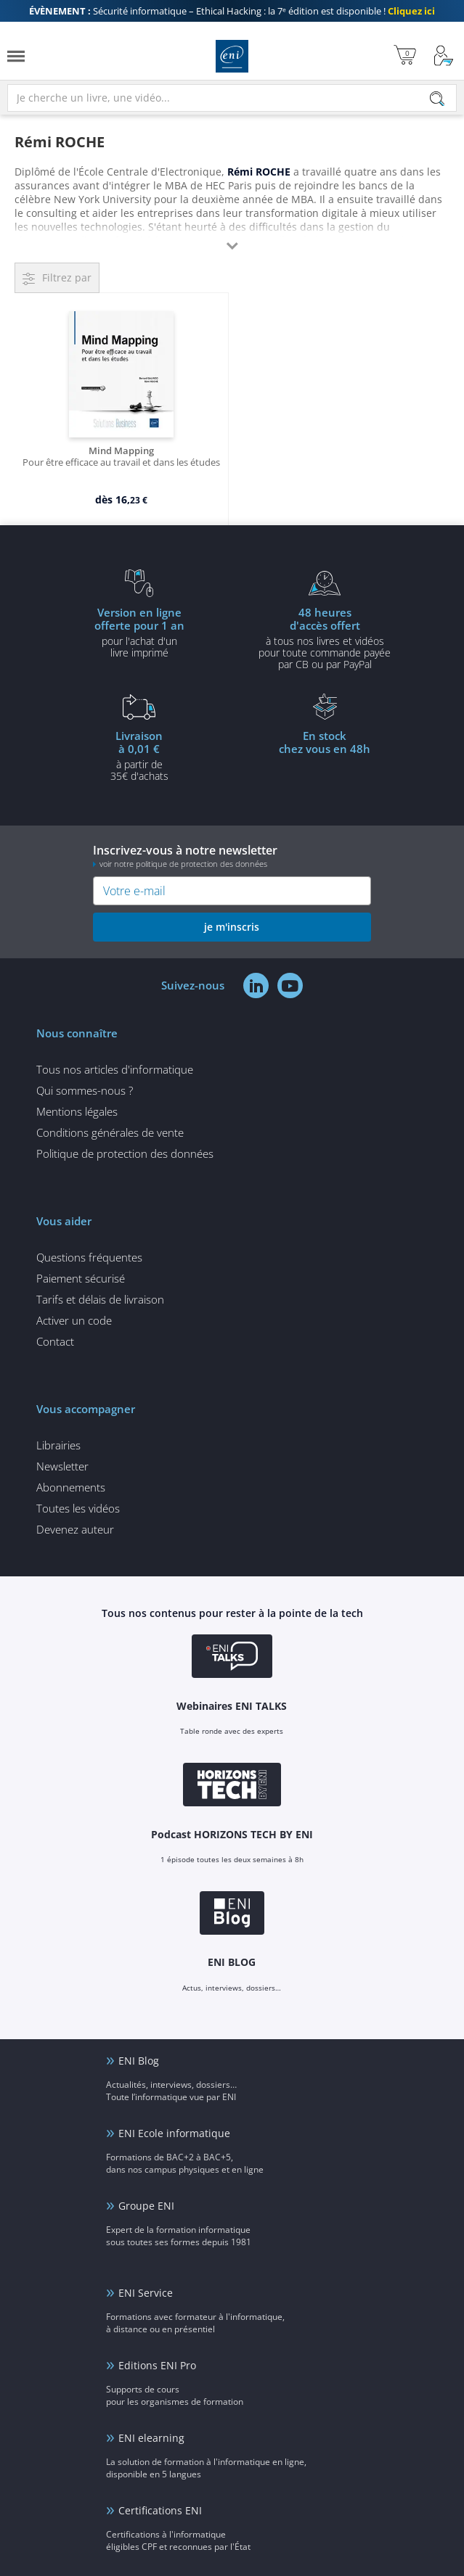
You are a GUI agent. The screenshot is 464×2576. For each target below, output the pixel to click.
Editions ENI (232, 56)
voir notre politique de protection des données (183, 863)
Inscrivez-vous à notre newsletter (232, 855)
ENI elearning (151, 2438)
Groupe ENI (146, 2206)
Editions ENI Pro (157, 2365)
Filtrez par (66, 277)
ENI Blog (138, 2060)
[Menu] (16, 56)
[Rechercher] (437, 98)
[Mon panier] (405, 56)
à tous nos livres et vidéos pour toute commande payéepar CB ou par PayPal (325, 637)
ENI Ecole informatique (174, 2133)
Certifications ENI (160, 2510)
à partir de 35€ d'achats (139, 755)
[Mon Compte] (444, 56)
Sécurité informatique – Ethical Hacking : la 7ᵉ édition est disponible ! (232, 10)
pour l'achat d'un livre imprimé (139, 632)
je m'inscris (231, 927)
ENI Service (145, 2293)
